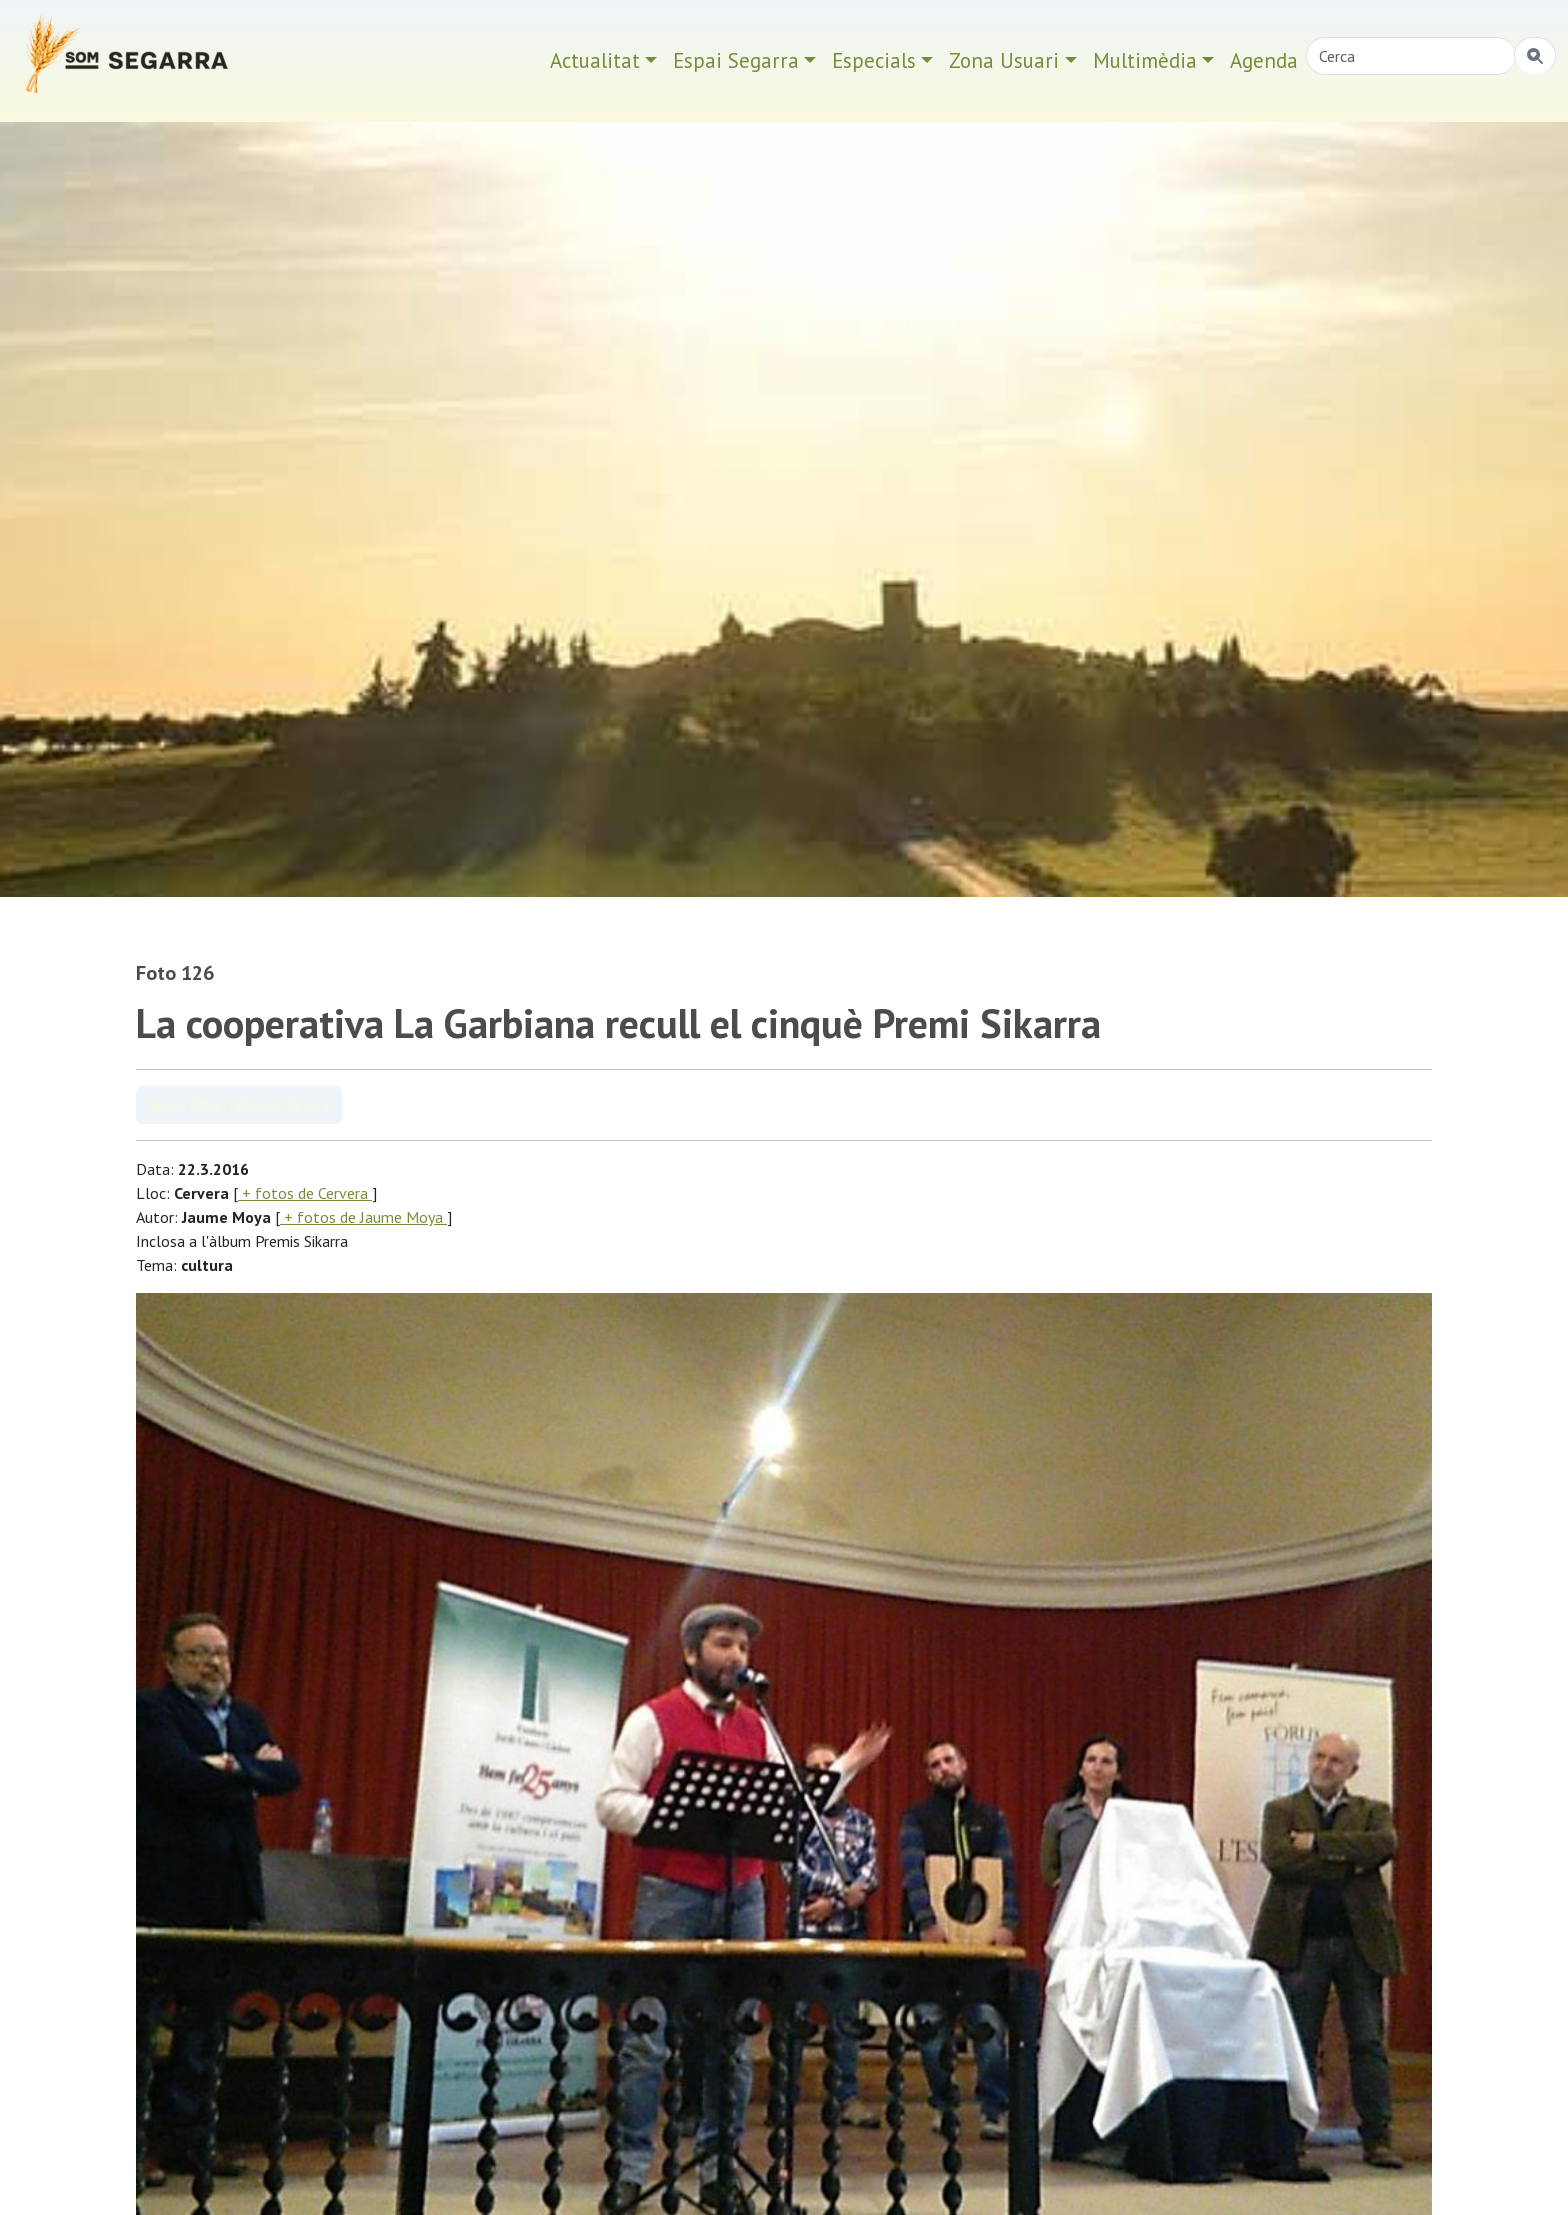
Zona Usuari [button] (1004, 60)
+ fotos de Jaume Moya (363, 1217)
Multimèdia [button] (1145, 60)
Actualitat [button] (595, 60)
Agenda (1264, 60)
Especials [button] (874, 60)
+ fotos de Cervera (305, 1193)
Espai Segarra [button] (736, 60)
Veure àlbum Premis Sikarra (239, 1105)
